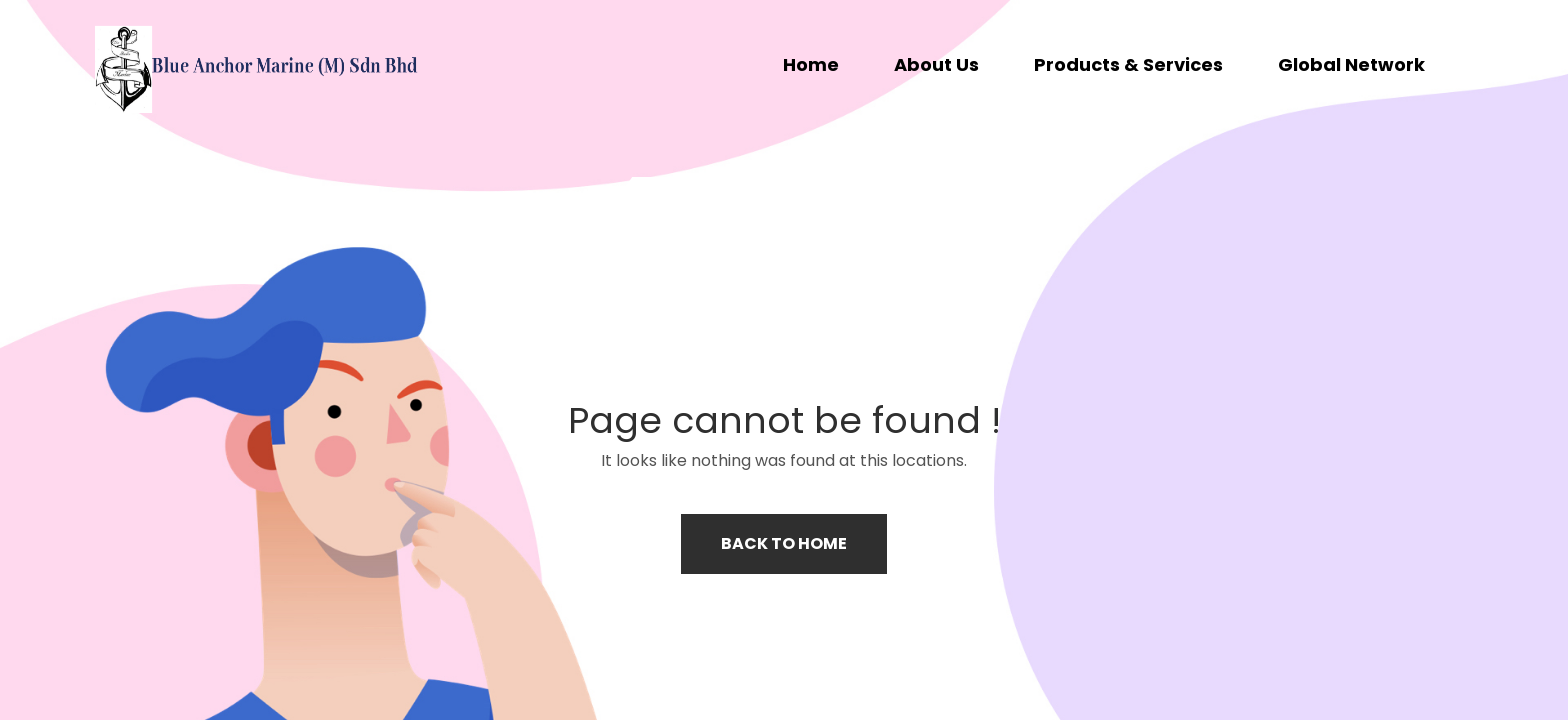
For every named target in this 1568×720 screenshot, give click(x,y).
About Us (936, 64)
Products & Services (1128, 64)
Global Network (1351, 64)
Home (811, 64)
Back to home (784, 543)
